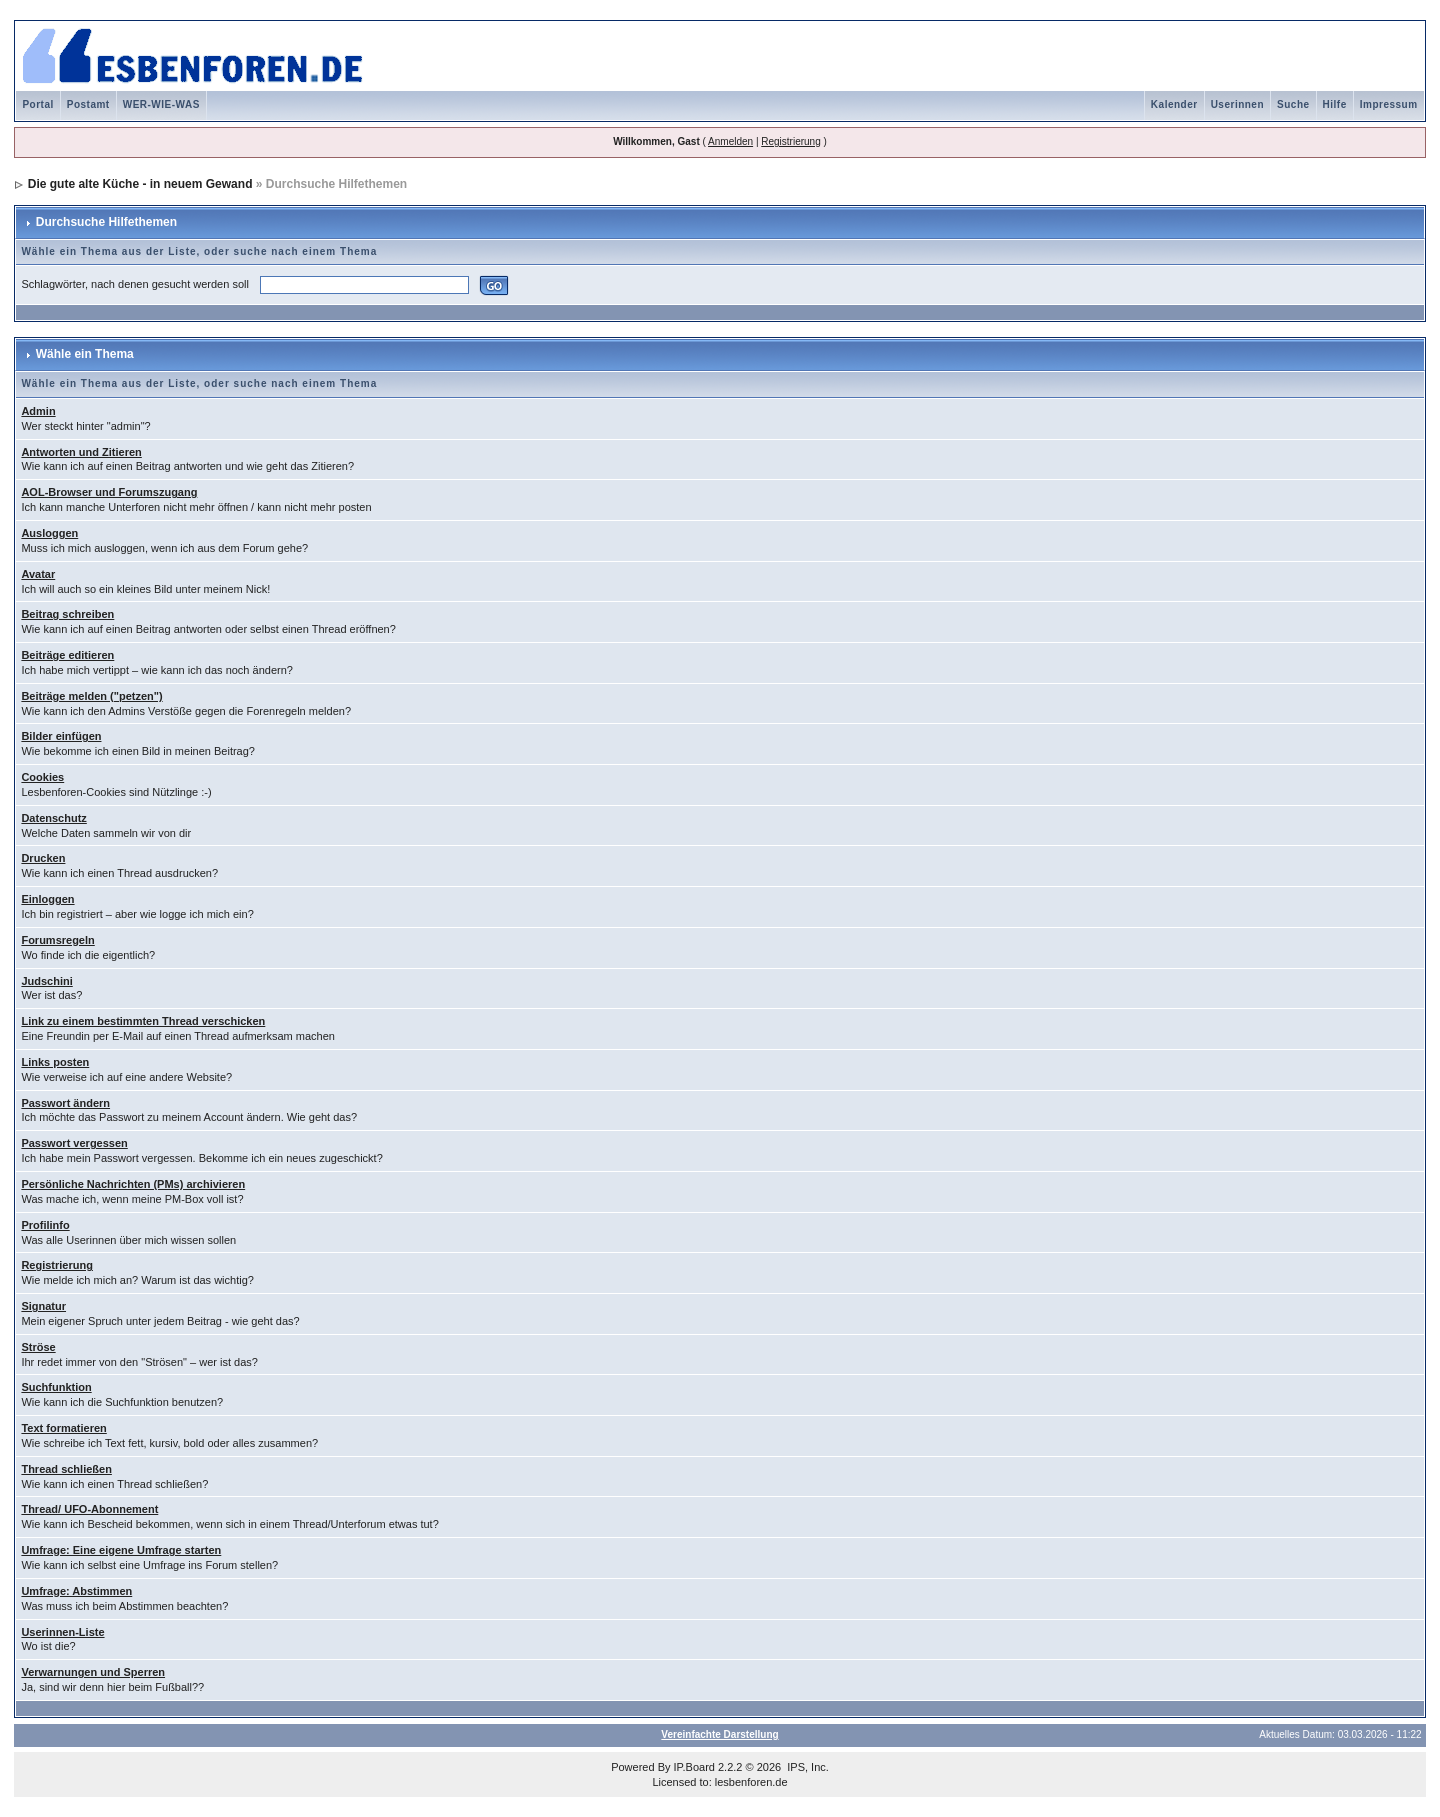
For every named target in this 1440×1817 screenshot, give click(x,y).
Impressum (1389, 104)
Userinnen (1237, 104)
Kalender (1174, 104)
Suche (1293, 104)
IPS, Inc (806, 1767)
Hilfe (1335, 104)
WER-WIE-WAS (161, 104)
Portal (37, 104)
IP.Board (694, 1767)
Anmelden (730, 141)
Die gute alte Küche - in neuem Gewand (140, 184)
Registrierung (790, 141)
